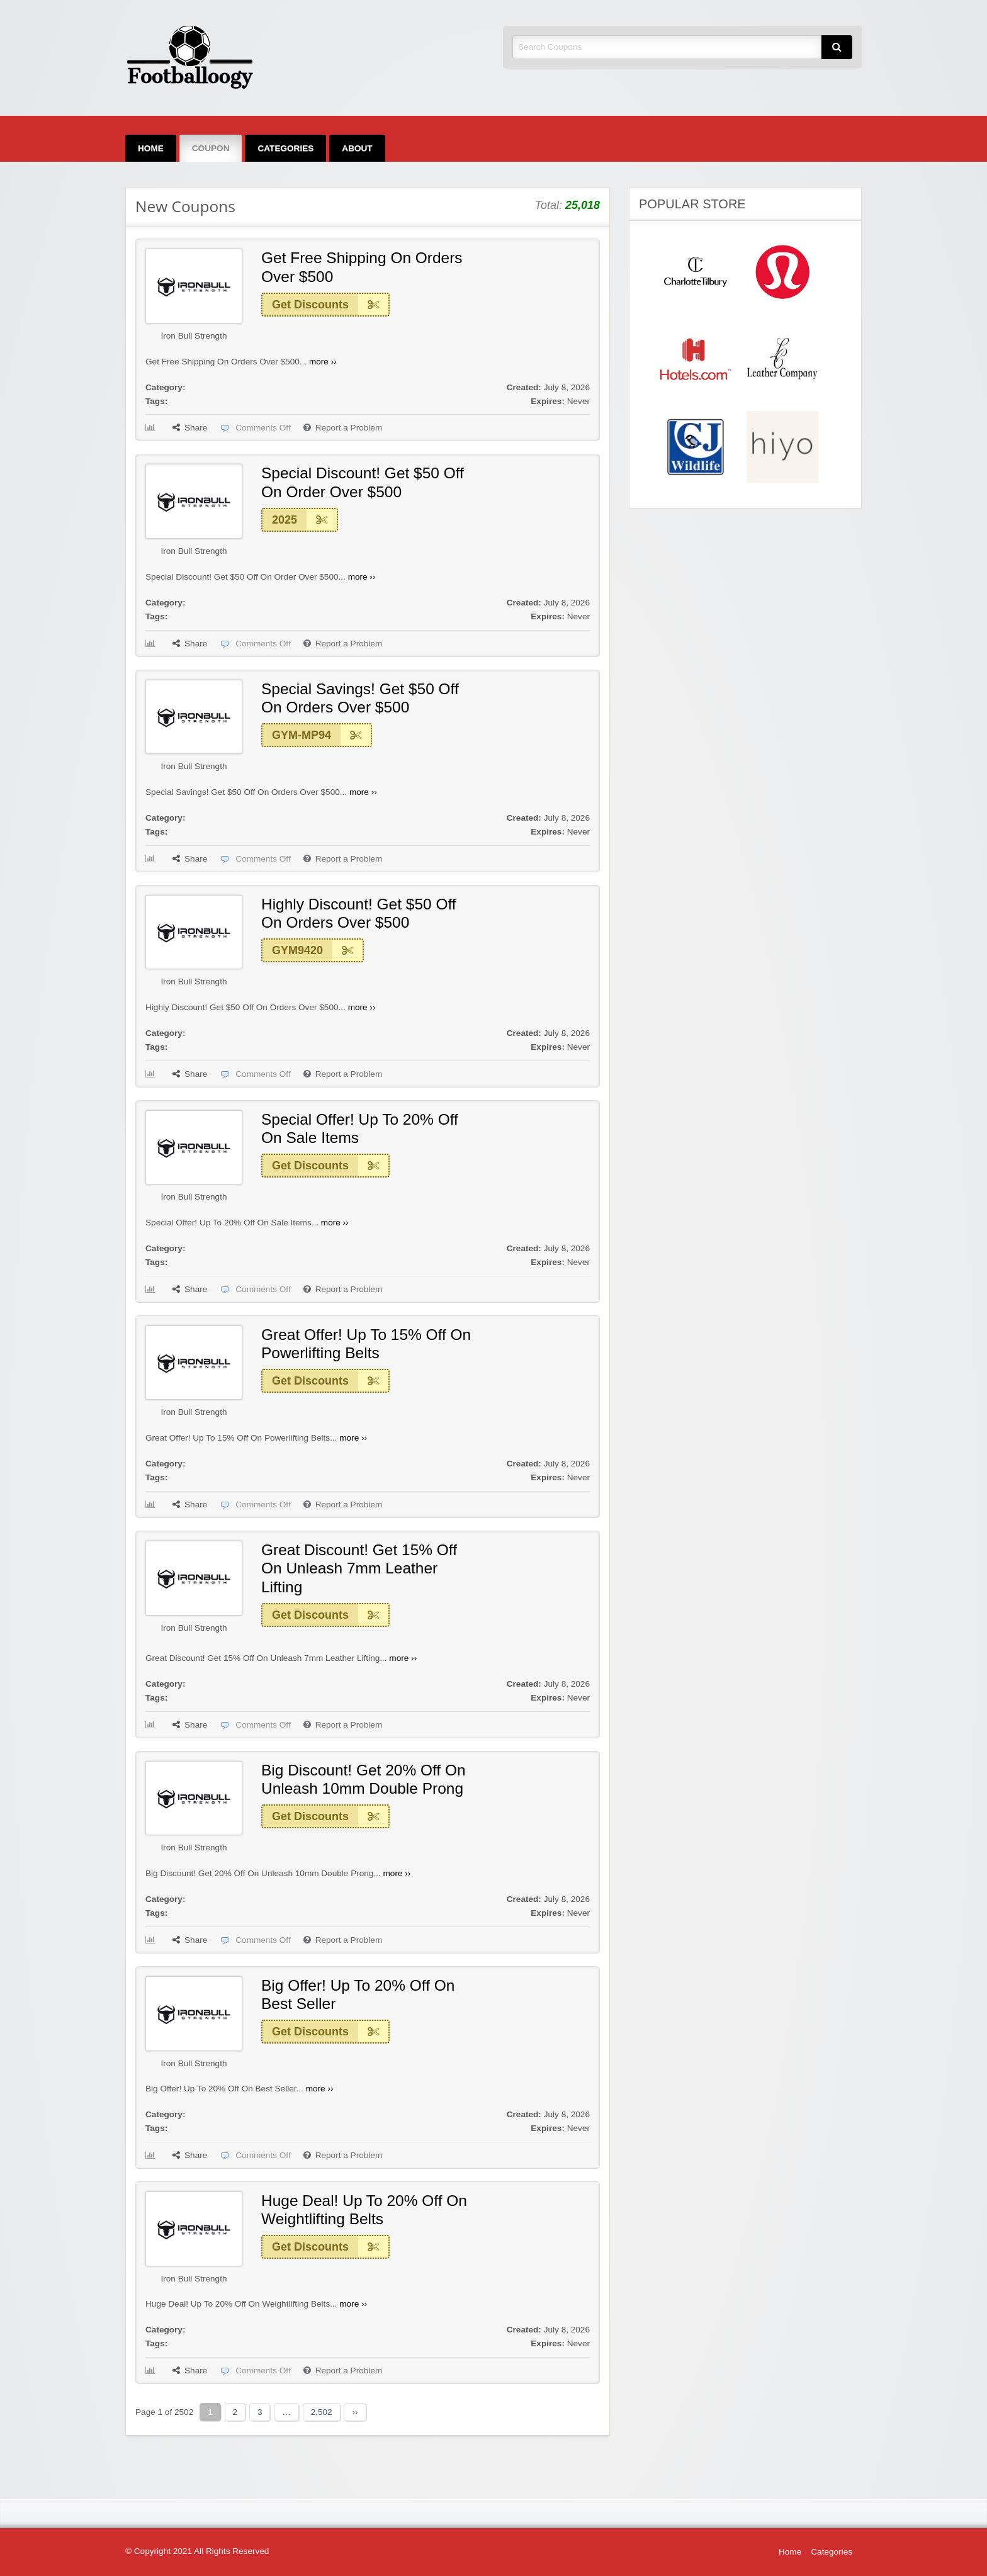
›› (355, 2412)
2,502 (321, 2412)
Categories (285, 148)
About (357, 148)
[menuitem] (150, 148)
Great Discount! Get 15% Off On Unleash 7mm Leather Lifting (359, 1568)
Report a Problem (343, 427)
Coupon (211, 148)
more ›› (323, 361)
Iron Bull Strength (194, 335)
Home (151, 148)
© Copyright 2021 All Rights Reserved (197, 2551)
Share (189, 427)
